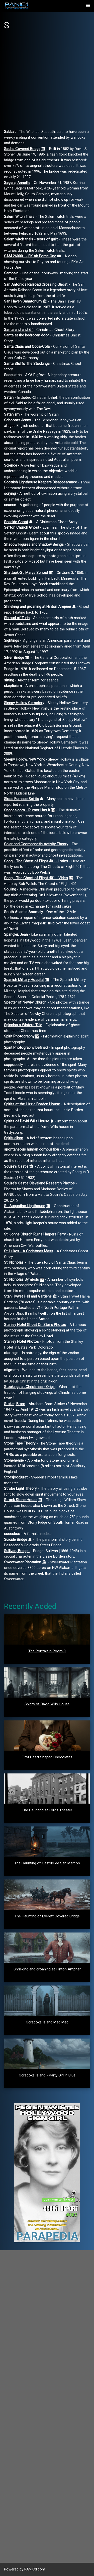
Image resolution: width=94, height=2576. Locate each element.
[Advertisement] (47, 82)
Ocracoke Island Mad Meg (47, 2022)
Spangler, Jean (16, 934)
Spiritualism (13, 1138)
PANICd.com (34, 2569)
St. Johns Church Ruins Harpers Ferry (35, 1234)
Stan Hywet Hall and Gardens (28, 1296)
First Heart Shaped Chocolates (47, 1757)
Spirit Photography (19, 1036)
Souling (10, 889)
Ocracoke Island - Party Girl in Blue (47, 2075)
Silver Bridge (14, 657)
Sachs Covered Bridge (22, 148)
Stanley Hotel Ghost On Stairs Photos (35, 1324)
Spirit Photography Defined (26, 1047)
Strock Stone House (20, 1500)
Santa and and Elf (18, 329)
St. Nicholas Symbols (21, 1279)
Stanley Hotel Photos (21, 1341)
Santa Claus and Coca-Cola (27, 346)
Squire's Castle (16, 1166)
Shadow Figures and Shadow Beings (34, 544)
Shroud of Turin (17, 618)
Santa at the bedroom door (26, 335)
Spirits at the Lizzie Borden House (32, 1104)
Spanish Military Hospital (24, 979)
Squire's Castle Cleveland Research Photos (39, 1183)
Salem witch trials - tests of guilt (31, 239)
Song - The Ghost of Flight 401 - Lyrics (36, 861)
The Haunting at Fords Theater (47, 1810)
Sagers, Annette (17, 182)
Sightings (11, 640)
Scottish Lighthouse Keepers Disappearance (40, 482)
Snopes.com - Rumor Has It (27, 810)
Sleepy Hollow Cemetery (24, 703)
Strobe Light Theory (20, 1488)
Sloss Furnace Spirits (21, 799)
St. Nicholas (14, 1262)
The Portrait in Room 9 (47, 1651)
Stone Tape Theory (19, 1443)
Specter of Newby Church (25, 1002)
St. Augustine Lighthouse (24, 1206)
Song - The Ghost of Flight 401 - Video (36, 878)
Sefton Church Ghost (21, 527)
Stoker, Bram (14, 1404)
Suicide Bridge (15, 1539)
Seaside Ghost (16, 522)
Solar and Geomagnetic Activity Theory (36, 844)
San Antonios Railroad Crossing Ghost (35, 284)
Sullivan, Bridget (17, 1551)
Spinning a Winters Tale (23, 1025)
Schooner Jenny (17, 420)
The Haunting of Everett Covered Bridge (47, 1916)
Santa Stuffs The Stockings (27, 363)
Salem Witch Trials (19, 216)
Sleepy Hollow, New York (24, 759)
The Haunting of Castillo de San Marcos (47, 1863)
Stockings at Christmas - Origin (29, 1386)
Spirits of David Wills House (26, 1121)
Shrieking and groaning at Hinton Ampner (37, 606)
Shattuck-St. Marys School (26, 572)
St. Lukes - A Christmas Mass (28, 1251)
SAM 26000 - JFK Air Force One (30, 256)
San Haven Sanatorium (23, 301)
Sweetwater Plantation (22, 1562)
